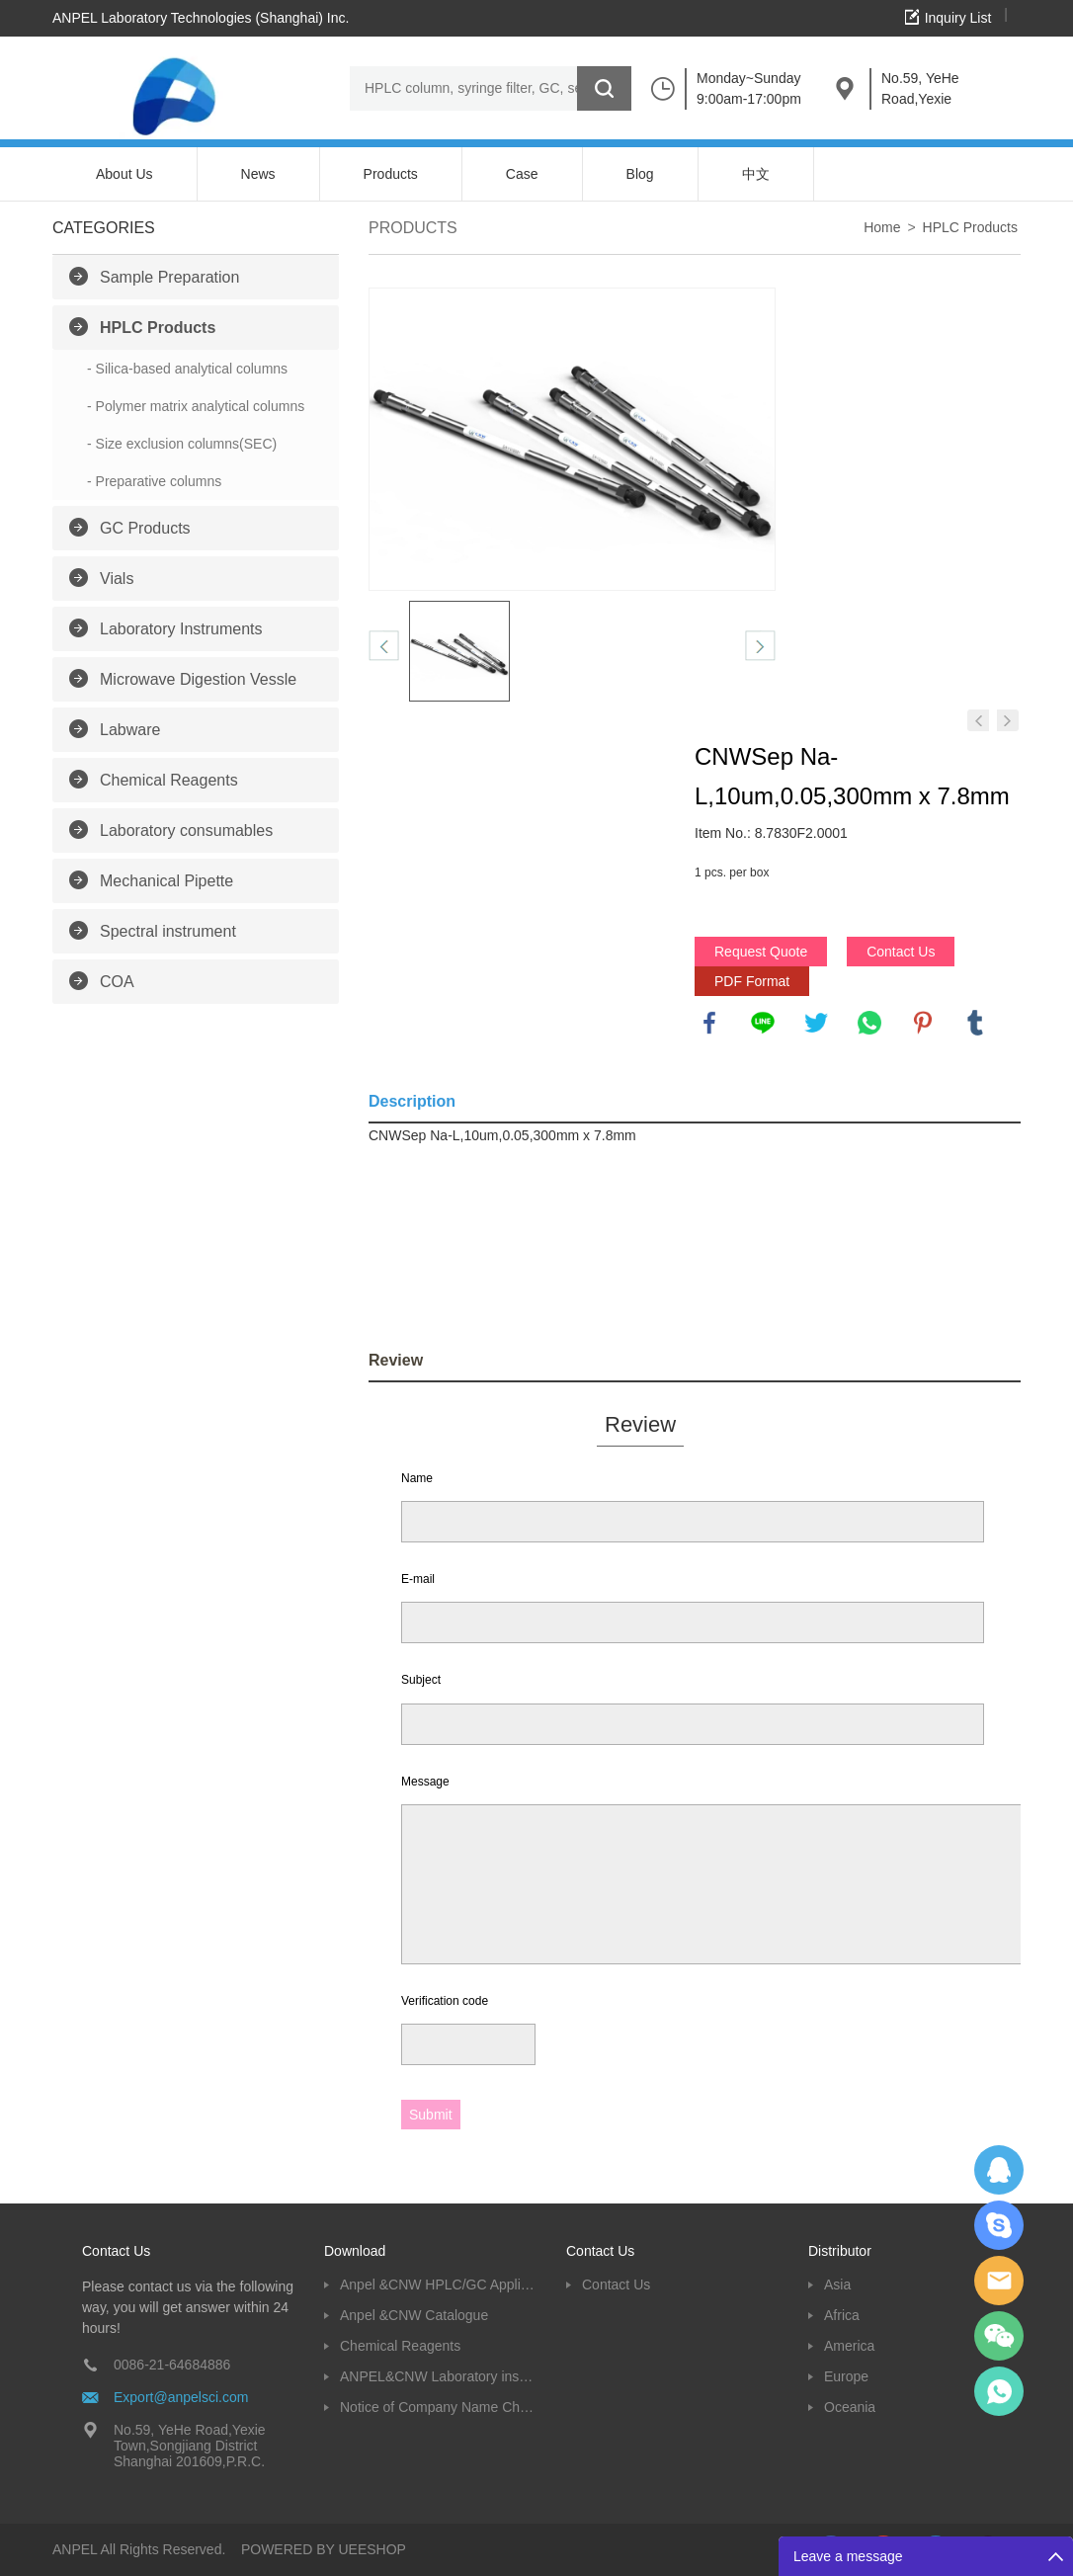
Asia (837, 2284)
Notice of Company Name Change (438, 2407)
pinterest (923, 1023)
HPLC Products (157, 327)
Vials (116, 578)
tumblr (975, 1023)
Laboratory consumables (186, 830)
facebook (709, 1023)
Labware (130, 729)
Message (425, 1781)
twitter (816, 1023)
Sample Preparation (169, 277)
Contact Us (901, 951)
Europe (846, 2376)
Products (391, 174)
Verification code (444, 2001)
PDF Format (751, 981)
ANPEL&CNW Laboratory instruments (438, 2376)
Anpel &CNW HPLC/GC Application (438, 2284)
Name (417, 1478)
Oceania (849, 2407)
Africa (842, 2315)
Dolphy (999, 2170)
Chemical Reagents (169, 780)
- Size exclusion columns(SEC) (182, 444)
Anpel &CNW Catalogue (414, 2315)
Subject (421, 1680)
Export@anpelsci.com (181, 2397)
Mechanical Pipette (166, 881)
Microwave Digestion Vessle (198, 679)
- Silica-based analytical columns (187, 368)
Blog (640, 174)
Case (522, 174)
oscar (999, 2391)
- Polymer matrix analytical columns (195, 406)
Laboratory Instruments (181, 629)
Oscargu (999, 2225)
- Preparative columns (154, 481)
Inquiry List (958, 18)
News (258, 174)
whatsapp (869, 1023)
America (849, 2346)
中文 (756, 174)
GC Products (145, 528)
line (763, 1023)
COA (117, 981)
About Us (124, 174)
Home (882, 227)
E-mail (418, 1579)
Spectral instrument (168, 931)
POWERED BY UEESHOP (323, 2549)
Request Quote (760, 951)
